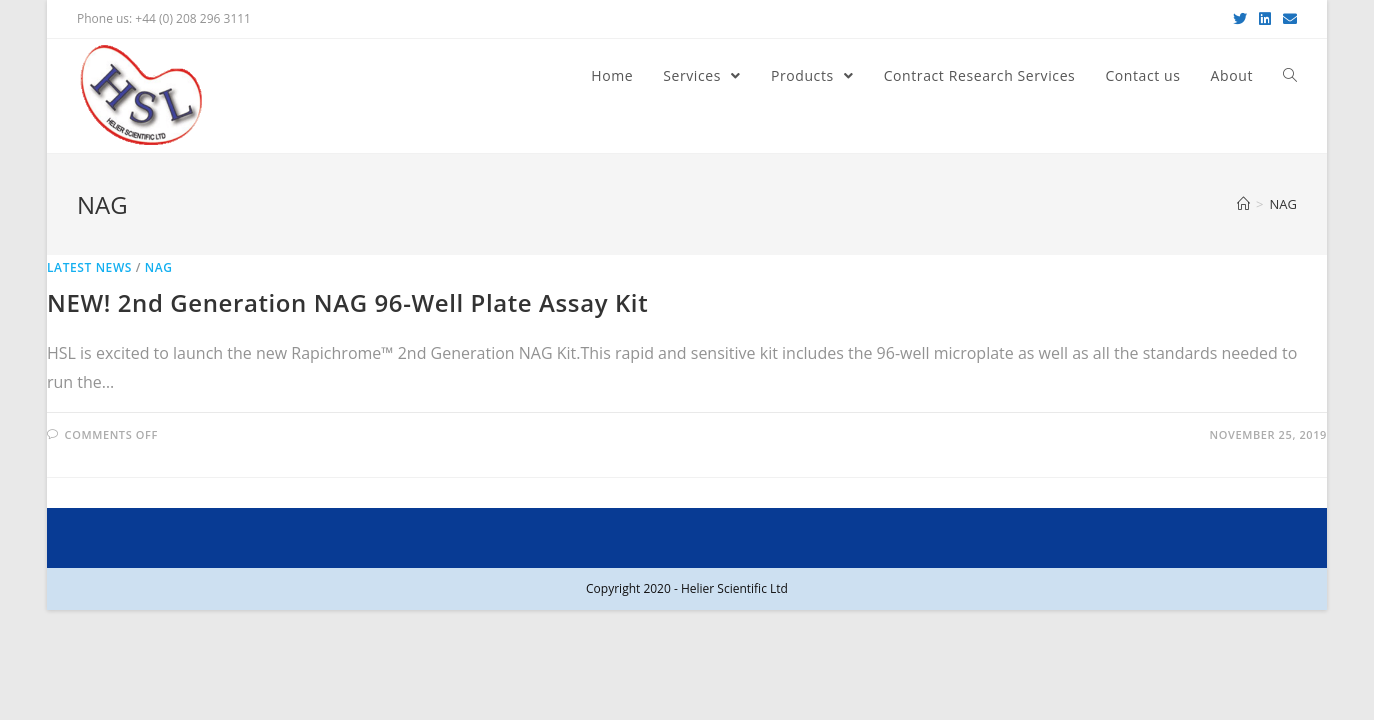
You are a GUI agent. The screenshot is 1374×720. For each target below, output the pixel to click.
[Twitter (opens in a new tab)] (1240, 19)
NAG (159, 267)
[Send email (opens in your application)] (1287, 19)
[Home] (1243, 204)
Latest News (89, 267)
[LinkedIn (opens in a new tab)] (1265, 19)
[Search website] (1290, 76)
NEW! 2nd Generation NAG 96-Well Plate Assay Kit (347, 302)
